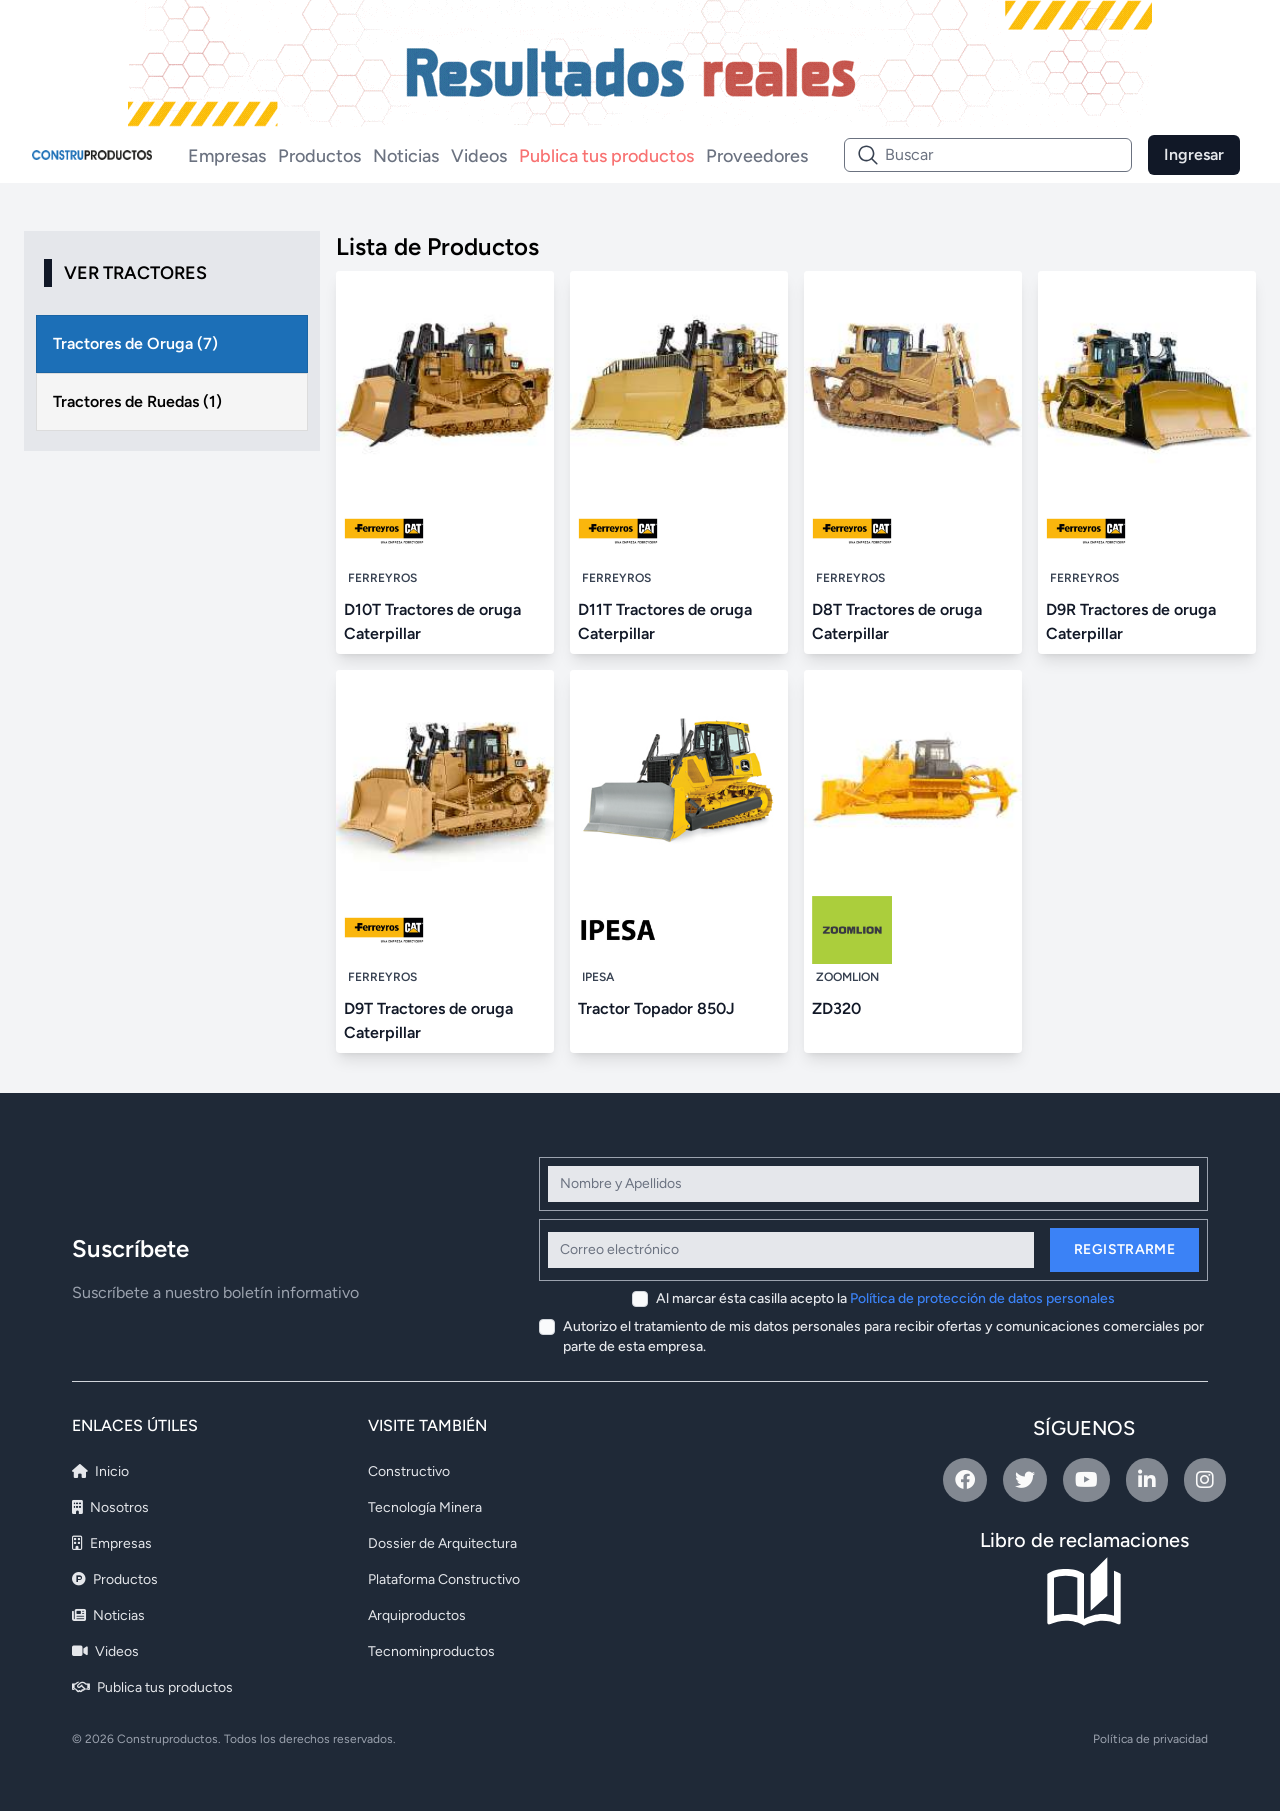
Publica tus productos (606, 156)
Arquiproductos (417, 1615)
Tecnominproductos (431, 1651)
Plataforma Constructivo (444, 1579)
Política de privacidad (1150, 1739)
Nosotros (110, 1507)
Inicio (100, 1471)
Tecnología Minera (425, 1507)
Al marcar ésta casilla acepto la (885, 1298)
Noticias (406, 156)
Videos (479, 156)
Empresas (227, 156)
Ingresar (1194, 154)
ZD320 (836, 1008)
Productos (319, 156)
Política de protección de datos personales (982, 1298)
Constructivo (409, 1471)
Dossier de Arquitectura (442, 1543)
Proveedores (757, 156)
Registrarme (1124, 1249)
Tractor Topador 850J (656, 1008)
